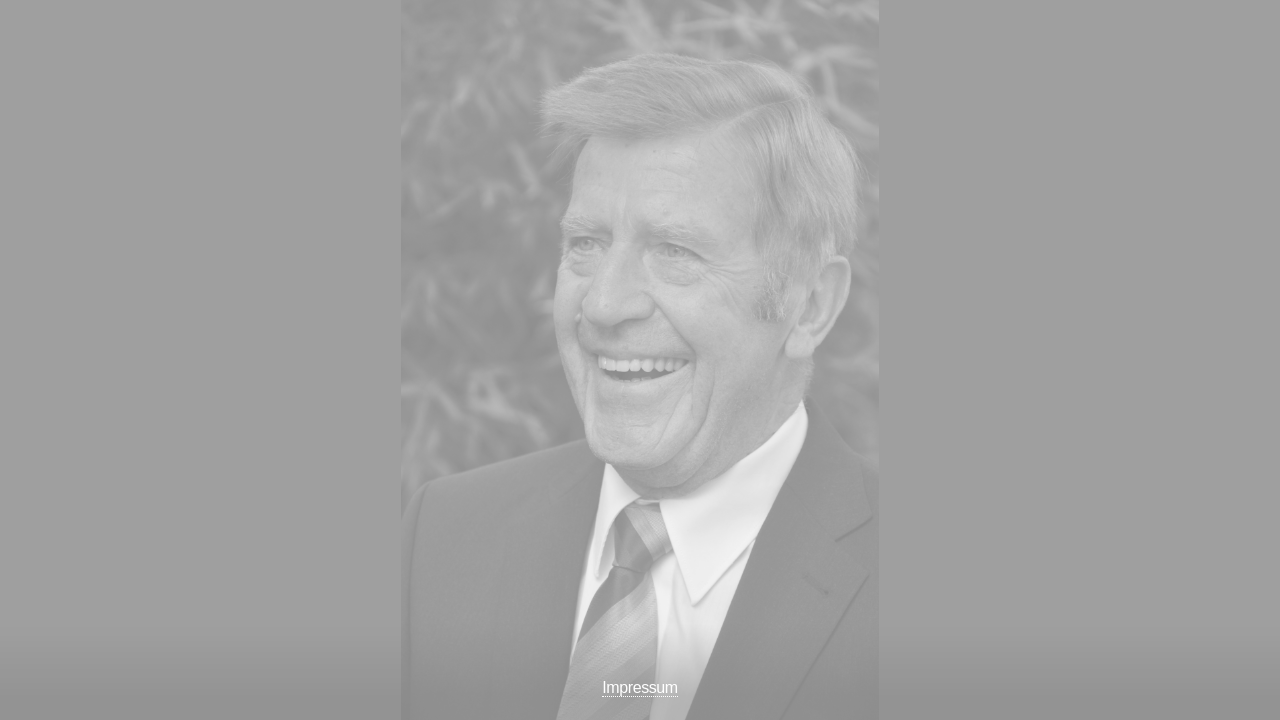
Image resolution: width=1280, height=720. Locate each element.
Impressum (640, 687)
